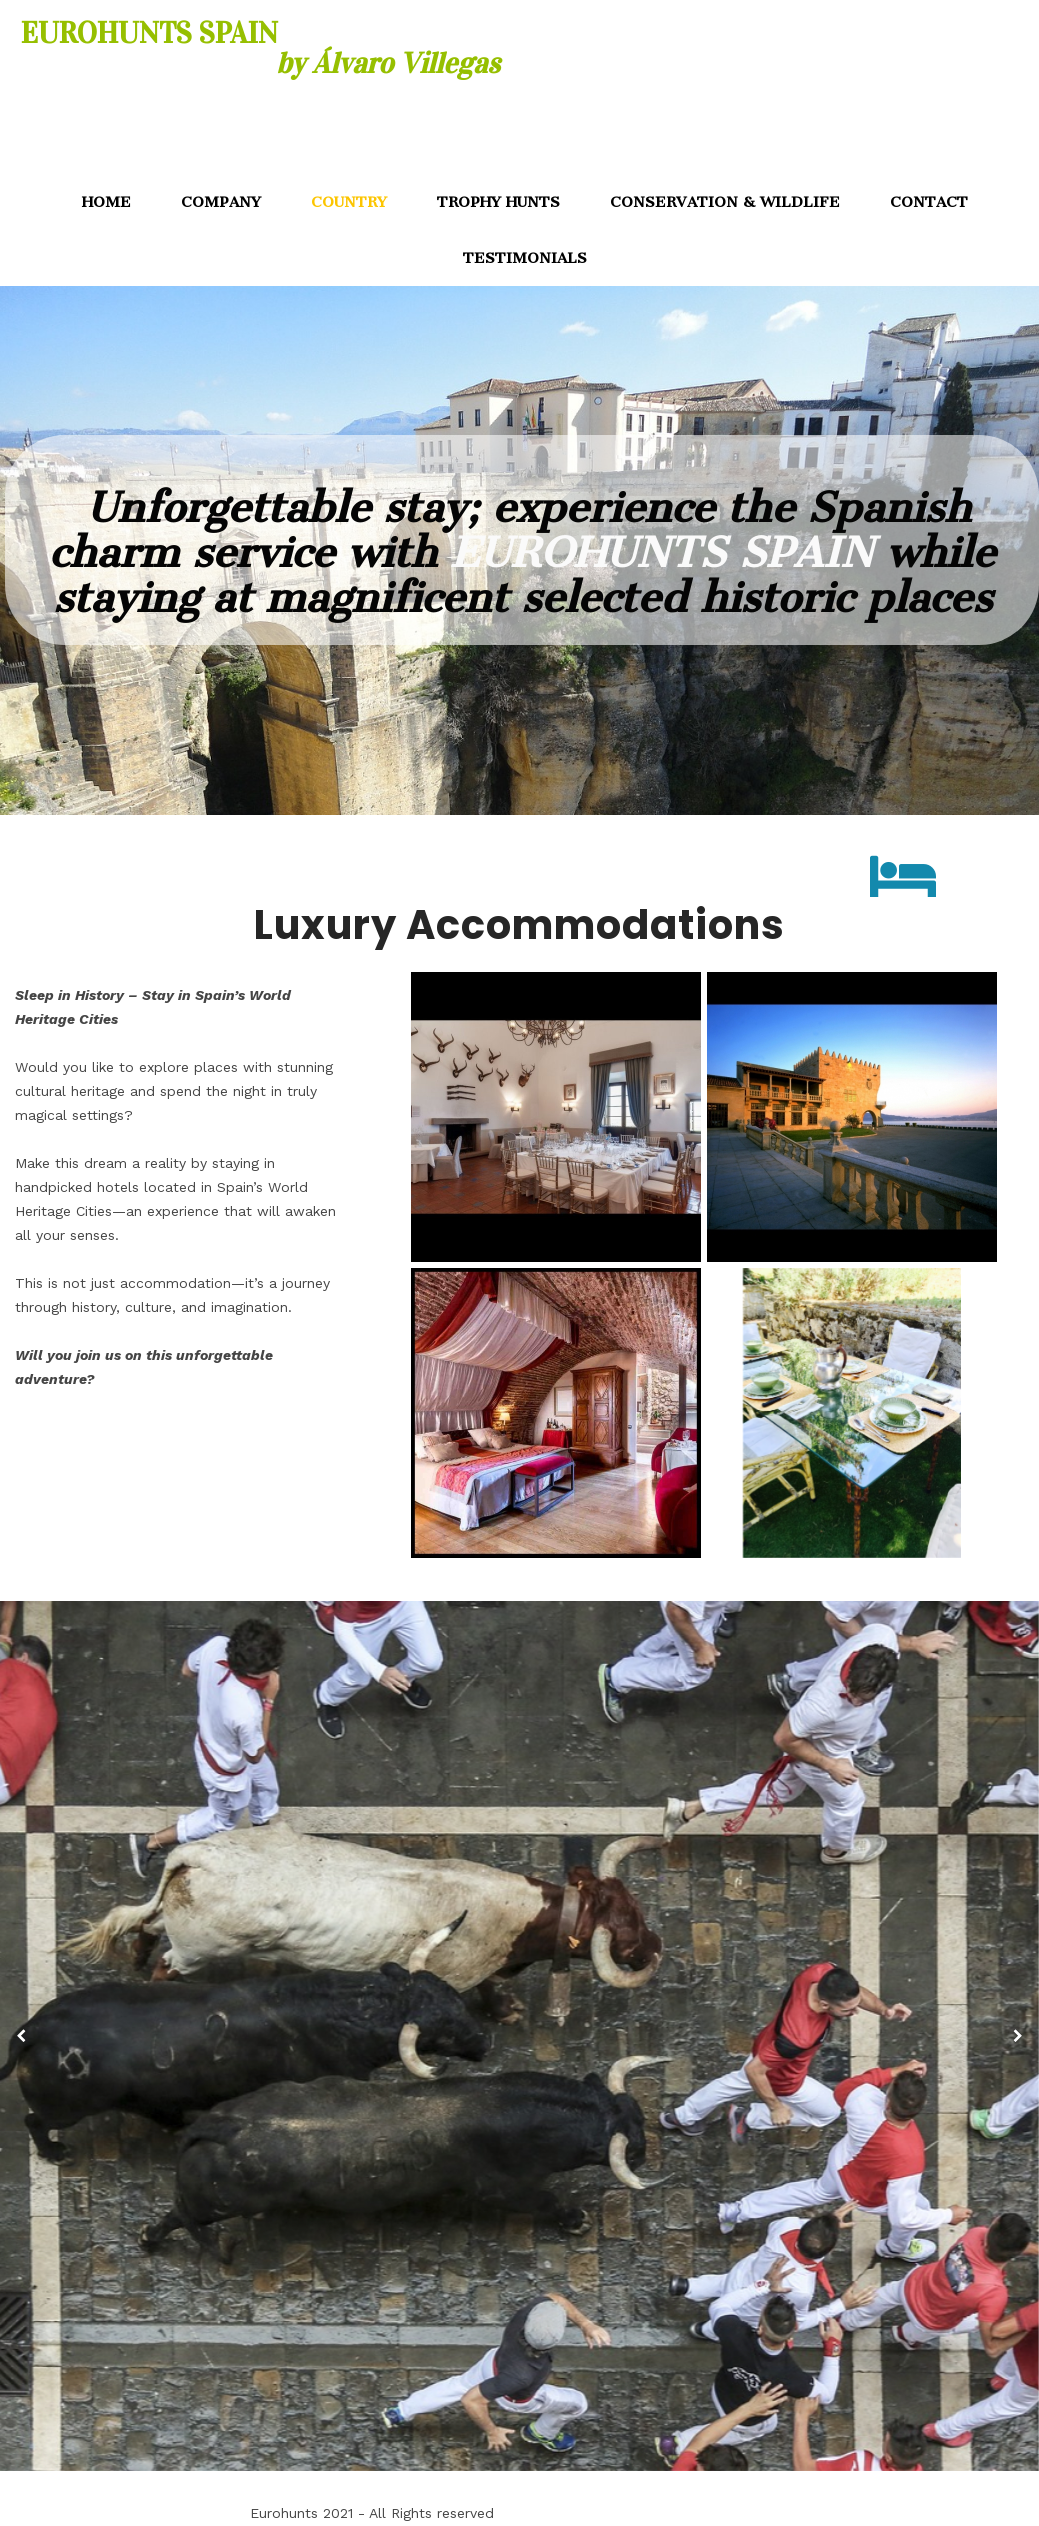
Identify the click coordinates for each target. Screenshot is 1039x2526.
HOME (106, 202)
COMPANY (221, 202)
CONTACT (929, 202)
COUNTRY (349, 202)
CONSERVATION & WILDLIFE (725, 202)
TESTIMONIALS (525, 258)
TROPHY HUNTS (498, 202)
